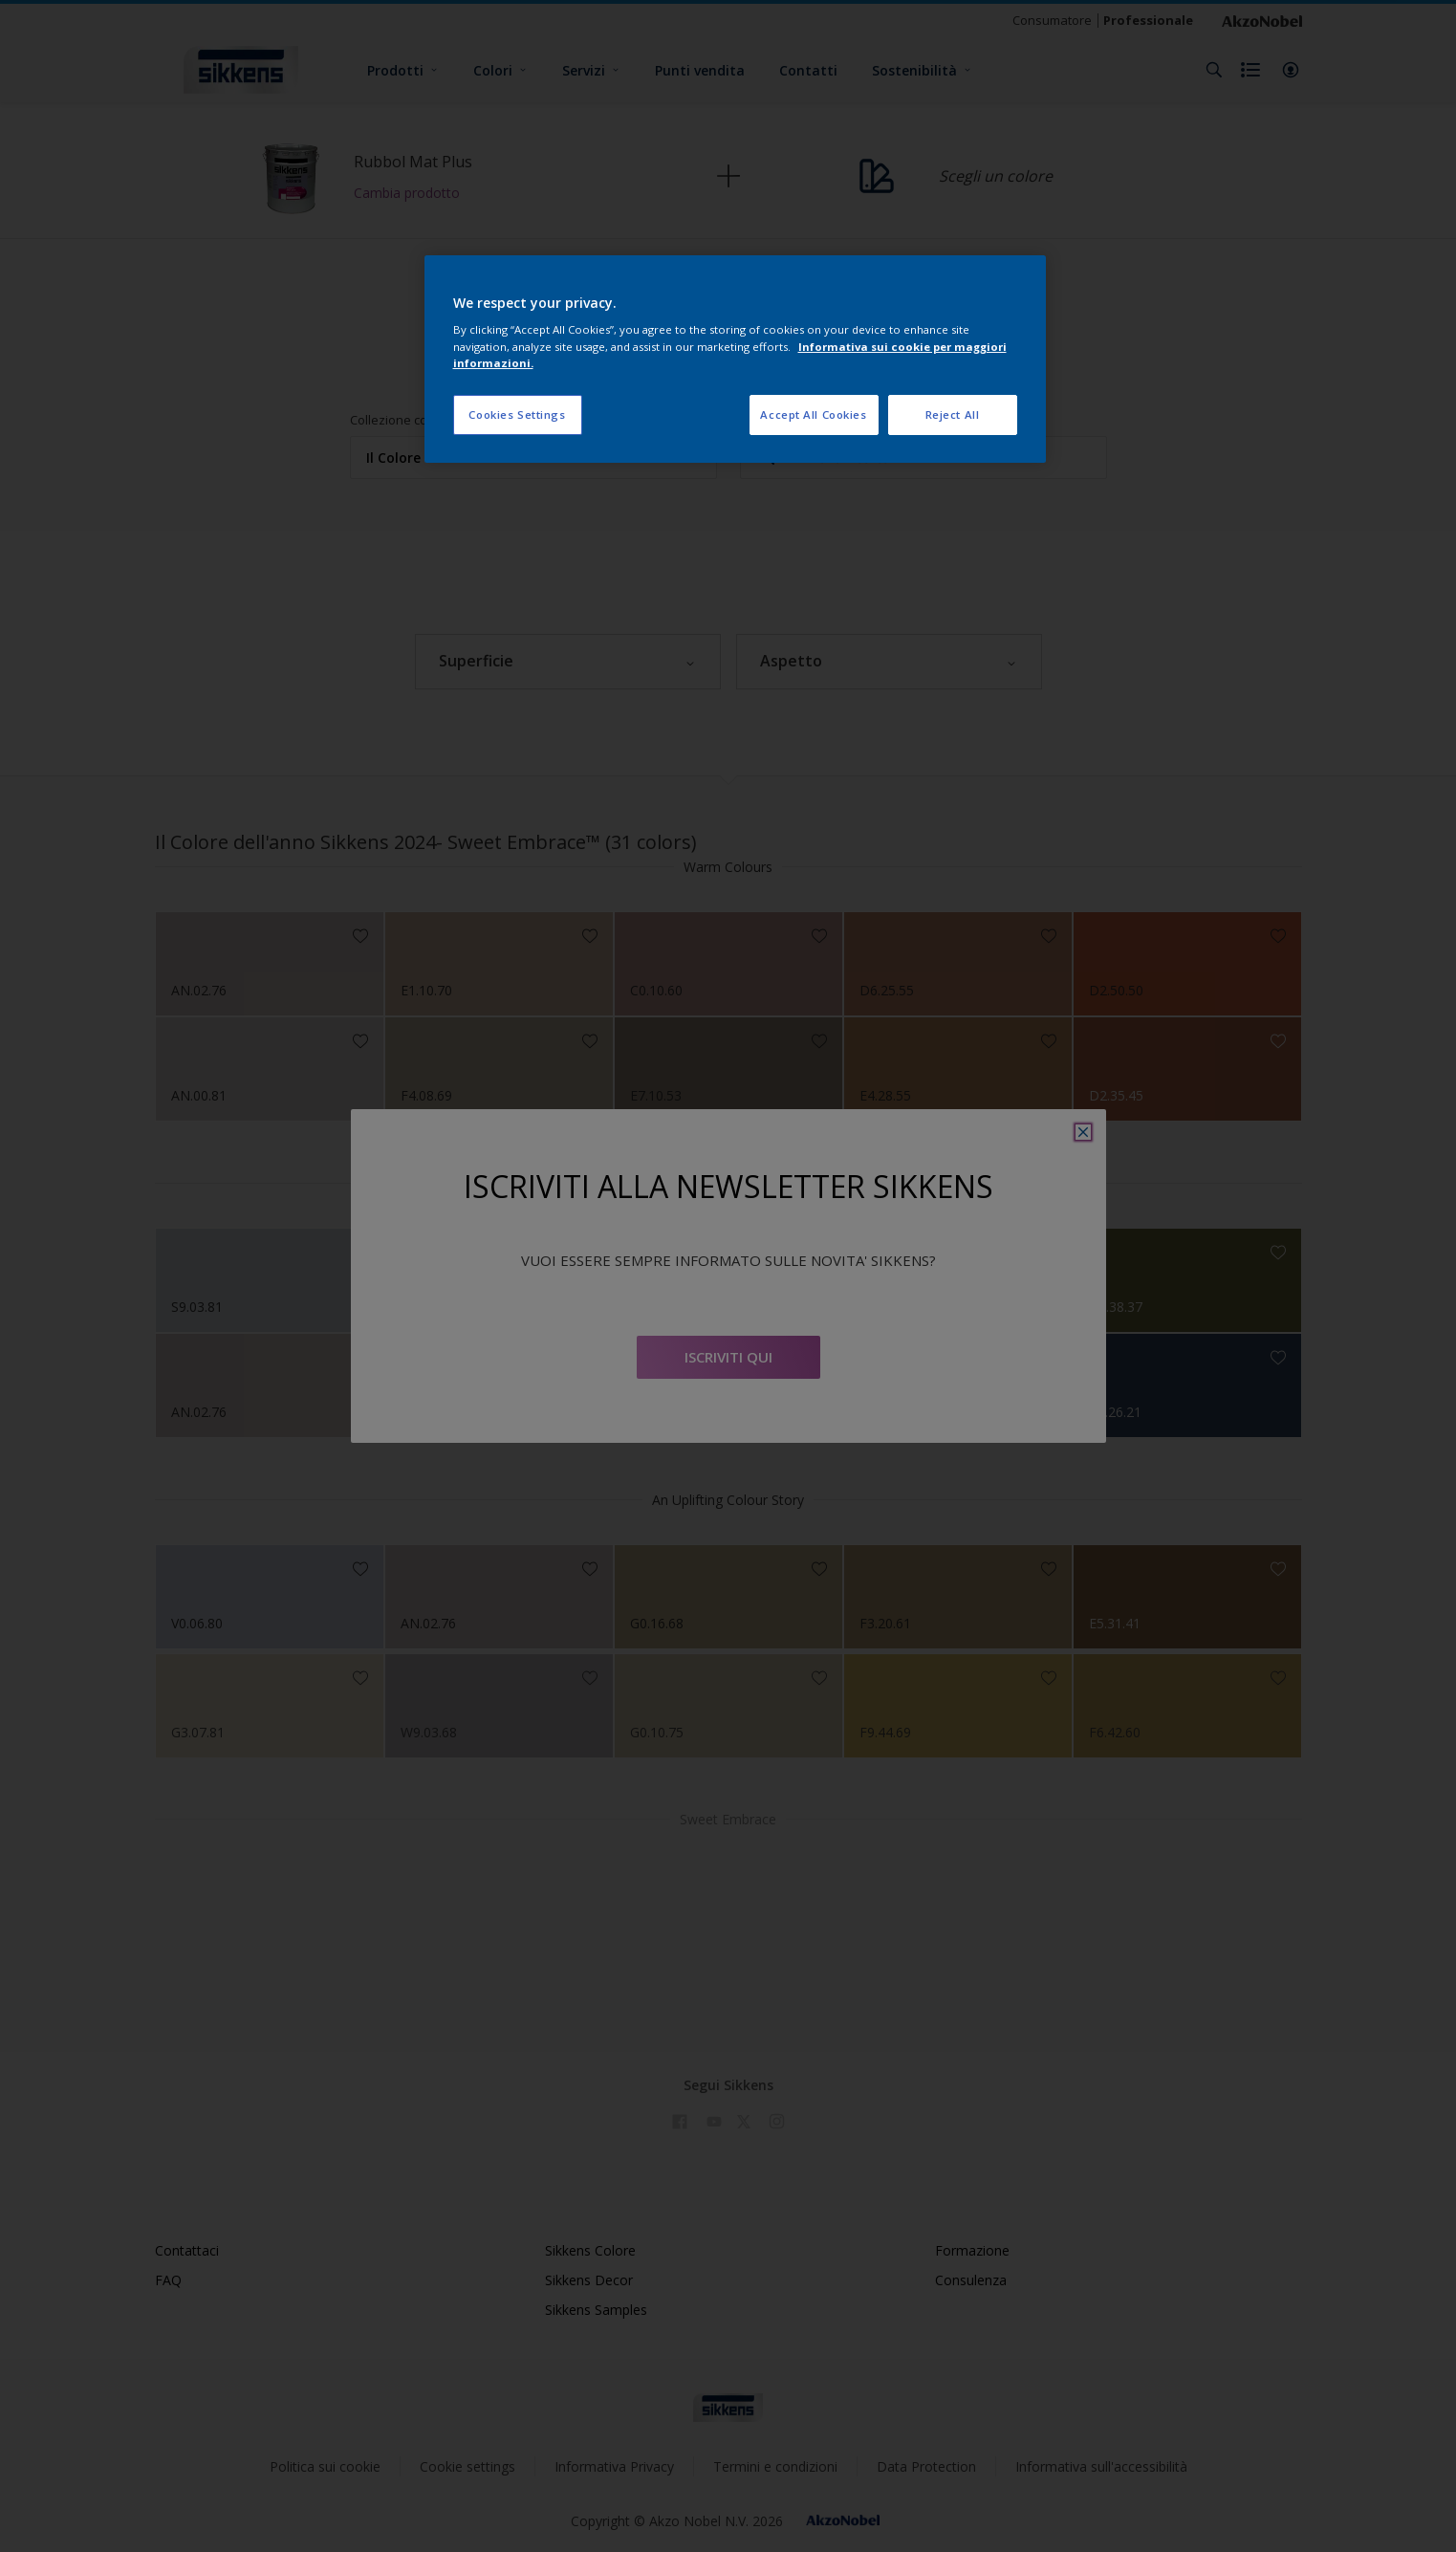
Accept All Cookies (813, 414)
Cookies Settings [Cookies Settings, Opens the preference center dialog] (516, 414)
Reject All (952, 414)
